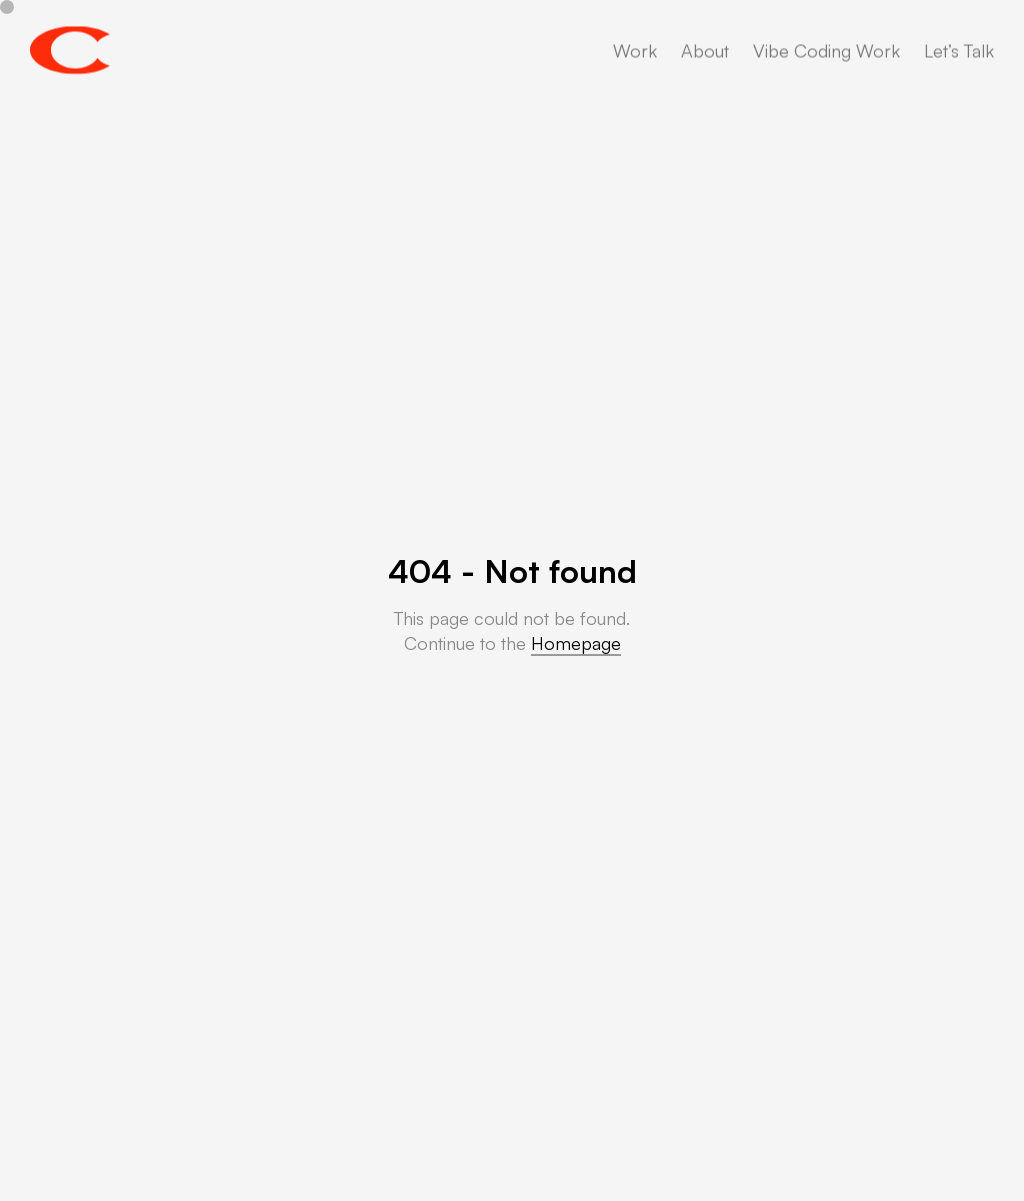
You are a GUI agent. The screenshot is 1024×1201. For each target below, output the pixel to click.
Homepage (576, 643)
